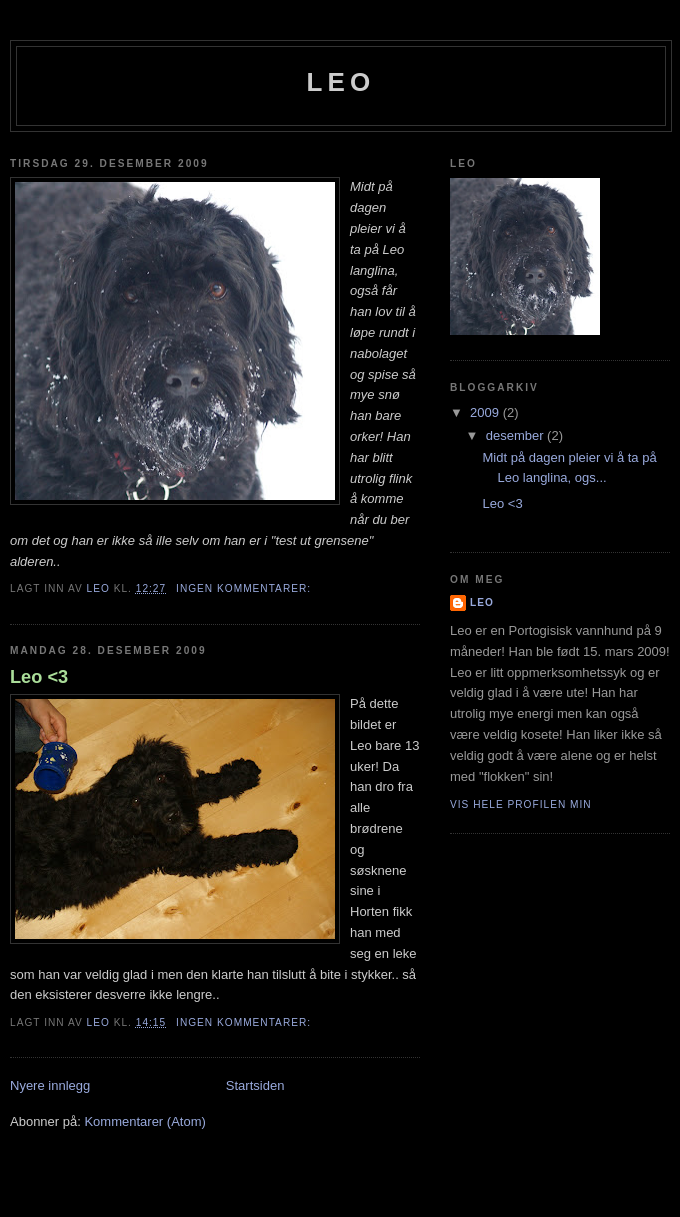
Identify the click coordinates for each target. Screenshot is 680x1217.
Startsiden (255, 1085)
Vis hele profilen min (521, 804)
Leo (340, 82)
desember (516, 435)
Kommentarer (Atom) (144, 1121)
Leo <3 (39, 677)
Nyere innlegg (50, 1085)
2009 (486, 412)
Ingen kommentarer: (245, 588)
